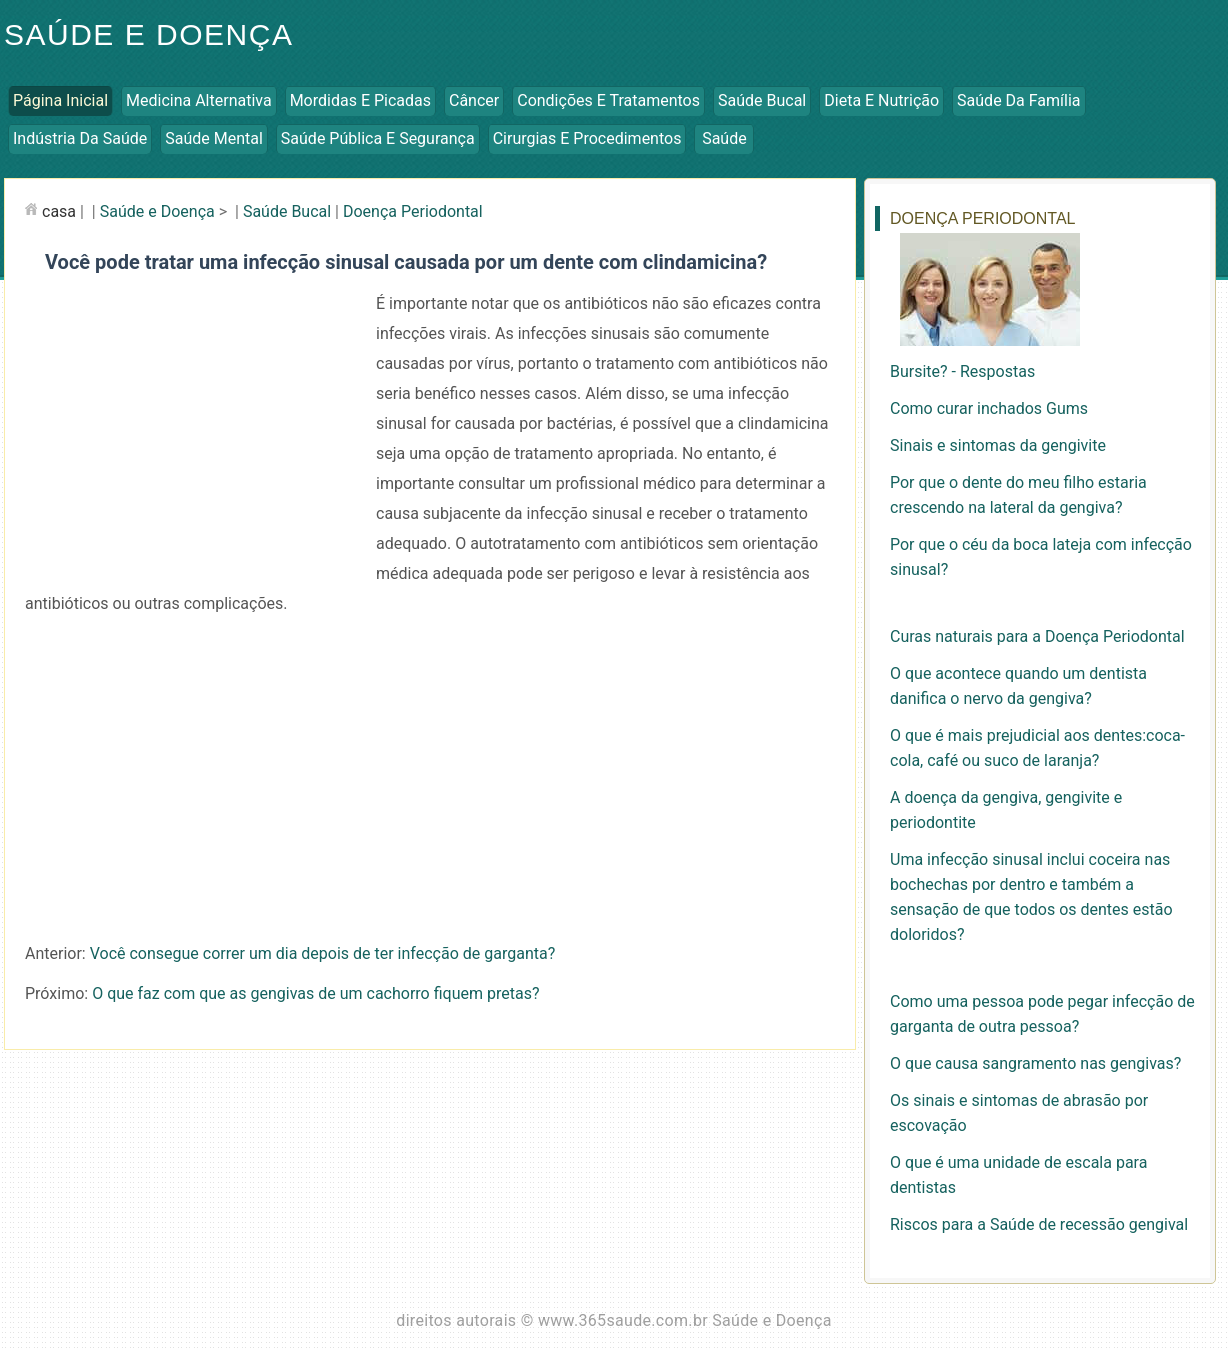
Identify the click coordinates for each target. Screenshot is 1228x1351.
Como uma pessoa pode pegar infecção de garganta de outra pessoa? (1042, 1014)
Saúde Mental (214, 138)
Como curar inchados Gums (989, 408)
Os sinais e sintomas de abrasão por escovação (1019, 1113)
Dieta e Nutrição (881, 100)
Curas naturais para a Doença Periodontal (1037, 636)
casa (59, 211)
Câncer (474, 100)
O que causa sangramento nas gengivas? (1035, 1063)
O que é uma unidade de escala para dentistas (1018, 1175)
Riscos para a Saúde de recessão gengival (1039, 1224)
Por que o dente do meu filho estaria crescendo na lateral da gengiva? (1018, 495)
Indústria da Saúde (80, 138)
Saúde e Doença (148, 34)
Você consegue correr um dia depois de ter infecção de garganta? (323, 953)
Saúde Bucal (762, 100)
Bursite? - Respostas (962, 371)
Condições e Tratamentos (608, 100)
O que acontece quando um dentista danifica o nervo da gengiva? (1018, 686)
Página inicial (60, 100)
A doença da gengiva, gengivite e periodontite (1006, 810)
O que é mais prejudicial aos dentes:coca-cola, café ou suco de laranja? (1037, 748)
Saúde (724, 138)
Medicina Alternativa (199, 100)
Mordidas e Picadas (360, 100)
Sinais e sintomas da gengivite (998, 445)
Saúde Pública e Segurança (378, 138)
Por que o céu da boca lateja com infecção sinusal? (1041, 557)
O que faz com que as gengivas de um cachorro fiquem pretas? (315, 993)
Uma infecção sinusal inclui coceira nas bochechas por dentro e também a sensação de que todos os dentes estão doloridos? (1031, 897)
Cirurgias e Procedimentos (587, 138)
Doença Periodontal (413, 211)
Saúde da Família (1018, 100)
